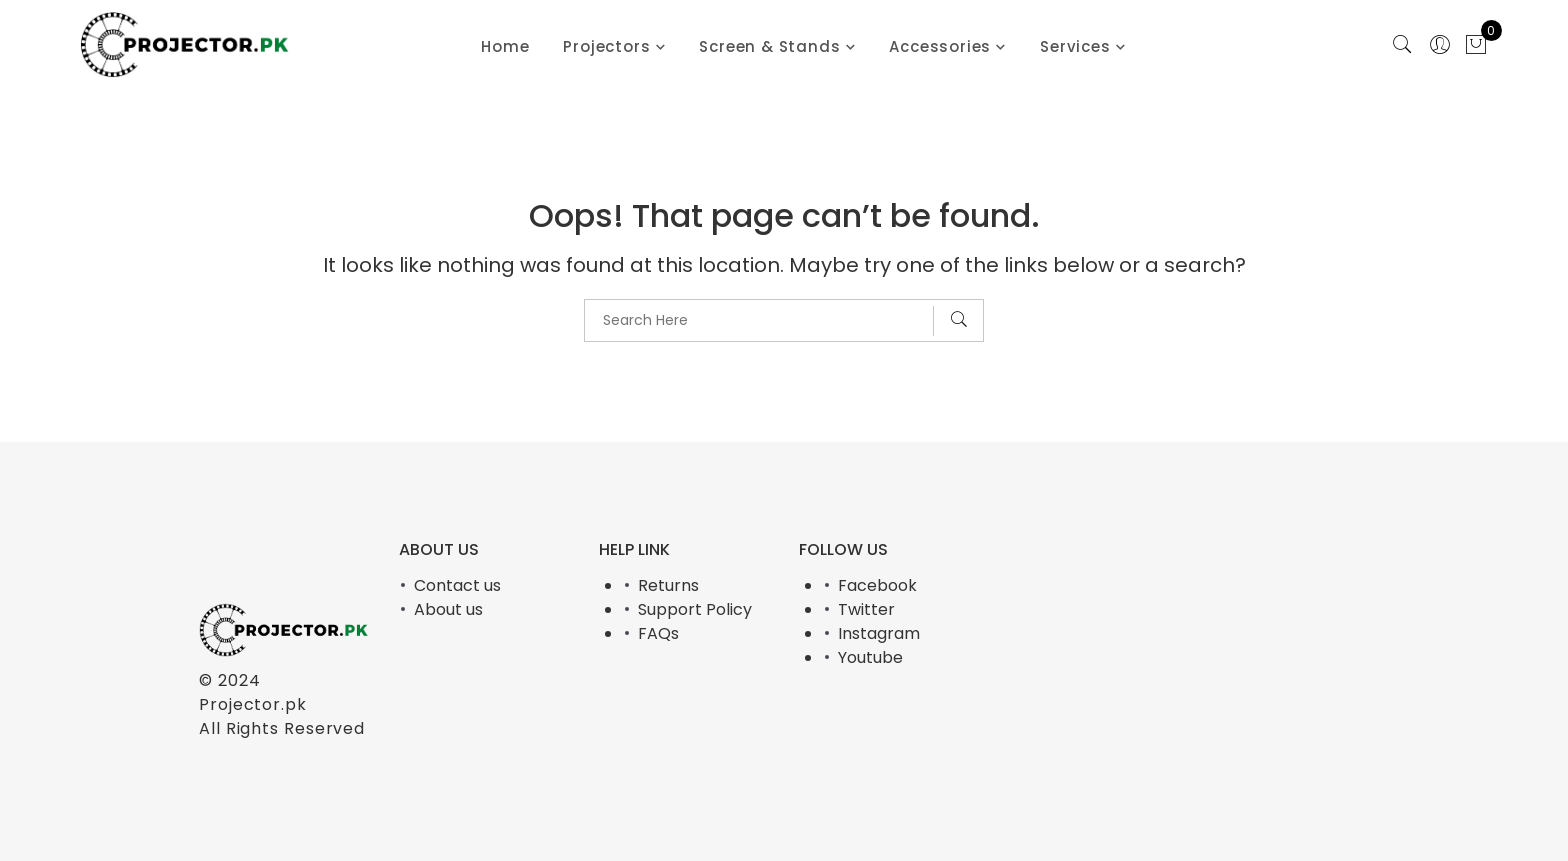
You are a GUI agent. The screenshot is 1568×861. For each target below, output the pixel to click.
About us (448, 609)
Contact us (457, 585)
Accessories (940, 46)
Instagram (879, 633)
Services (1075, 46)
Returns (668, 585)
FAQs (658, 633)
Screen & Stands (769, 46)
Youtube (870, 657)
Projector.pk (253, 704)
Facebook (877, 585)
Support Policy (695, 609)
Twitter (866, 609)
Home (505, 46)
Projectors (606, 46)
